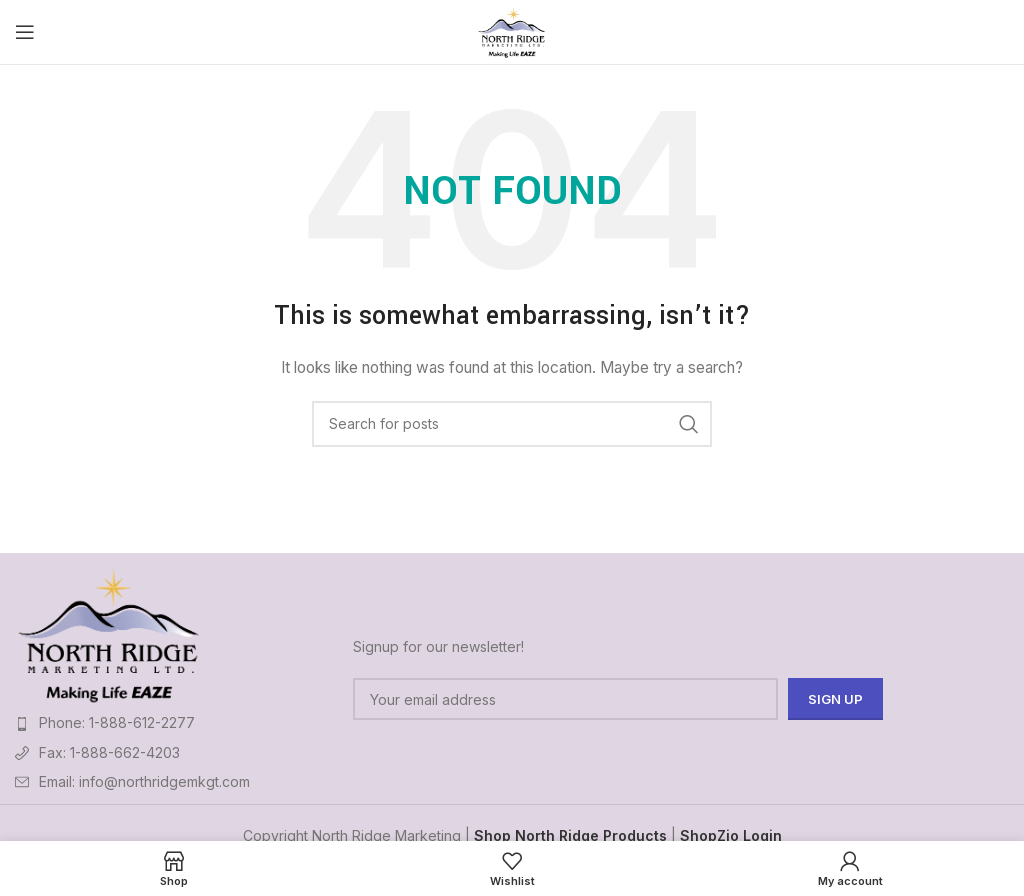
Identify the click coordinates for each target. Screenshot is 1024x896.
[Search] (512, 424)
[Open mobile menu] (25, 32)
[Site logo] (512, 30)
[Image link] (109, 632)
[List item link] (174, 723)
